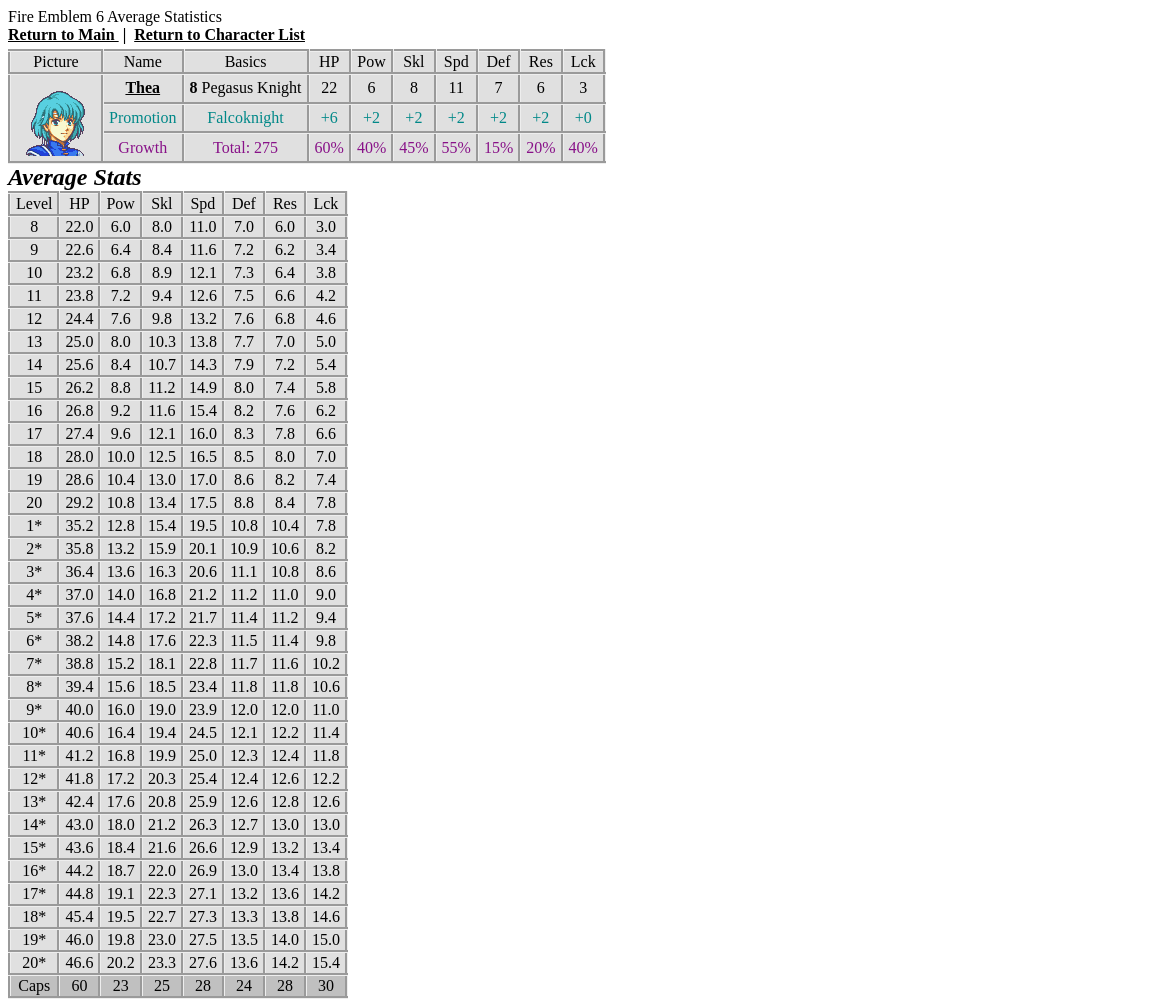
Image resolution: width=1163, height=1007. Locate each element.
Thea (142, 87)
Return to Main (63, 34)
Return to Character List (219, 34)
